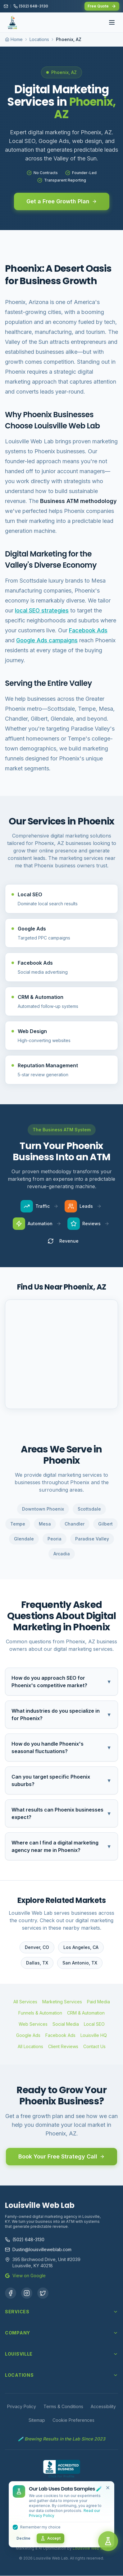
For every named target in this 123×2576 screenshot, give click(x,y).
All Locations (30, 2046)
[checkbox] (15, 2527)
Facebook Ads (88, 630)
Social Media (65, 2024)
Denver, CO (37, 1947)
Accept (50, 2538)
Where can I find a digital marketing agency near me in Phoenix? (61, 1846)
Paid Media (98, 2001)
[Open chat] (108, 2541)
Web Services (33, 2024)
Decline (23, 2538)
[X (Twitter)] (42, 2293)
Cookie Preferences (73, 2420)
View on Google (25, 2275)
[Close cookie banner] (108, 2487)
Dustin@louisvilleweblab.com (38, 2249)
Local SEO (94, 2024)
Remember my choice (40, 2527)
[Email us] (6, 6)
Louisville (61, 2354)
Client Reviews (63, 2046)
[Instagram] (26, 2293)
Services (61, 2311)
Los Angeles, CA (80, 1947)
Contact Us (94, 2046)
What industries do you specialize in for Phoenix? (61, 1714)
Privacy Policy (21, 2406)
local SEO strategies (42, 610)
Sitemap (37, 2420)
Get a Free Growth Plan (61, 201)
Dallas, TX (37, 1962)
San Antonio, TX (79, 1962)
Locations (39, 39)
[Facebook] (10, 2293)
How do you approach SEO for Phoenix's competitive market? (61, 1681)
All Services (25, 2001)
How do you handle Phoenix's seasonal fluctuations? (61, 1747)
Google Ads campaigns (47, 640)
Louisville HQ (93, 2035)
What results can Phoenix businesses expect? (61, 1813)
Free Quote (102, 6)
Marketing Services (62, 2001)
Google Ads (28, 2035)
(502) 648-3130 (24, 2239)
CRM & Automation (86, 2012)
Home (17, 39)
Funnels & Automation (40, 2012)
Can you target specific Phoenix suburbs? (61, 1780)
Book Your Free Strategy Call (61, 2156)
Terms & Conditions (63, 2406)
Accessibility (103, 2406)
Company (61, 2332)
